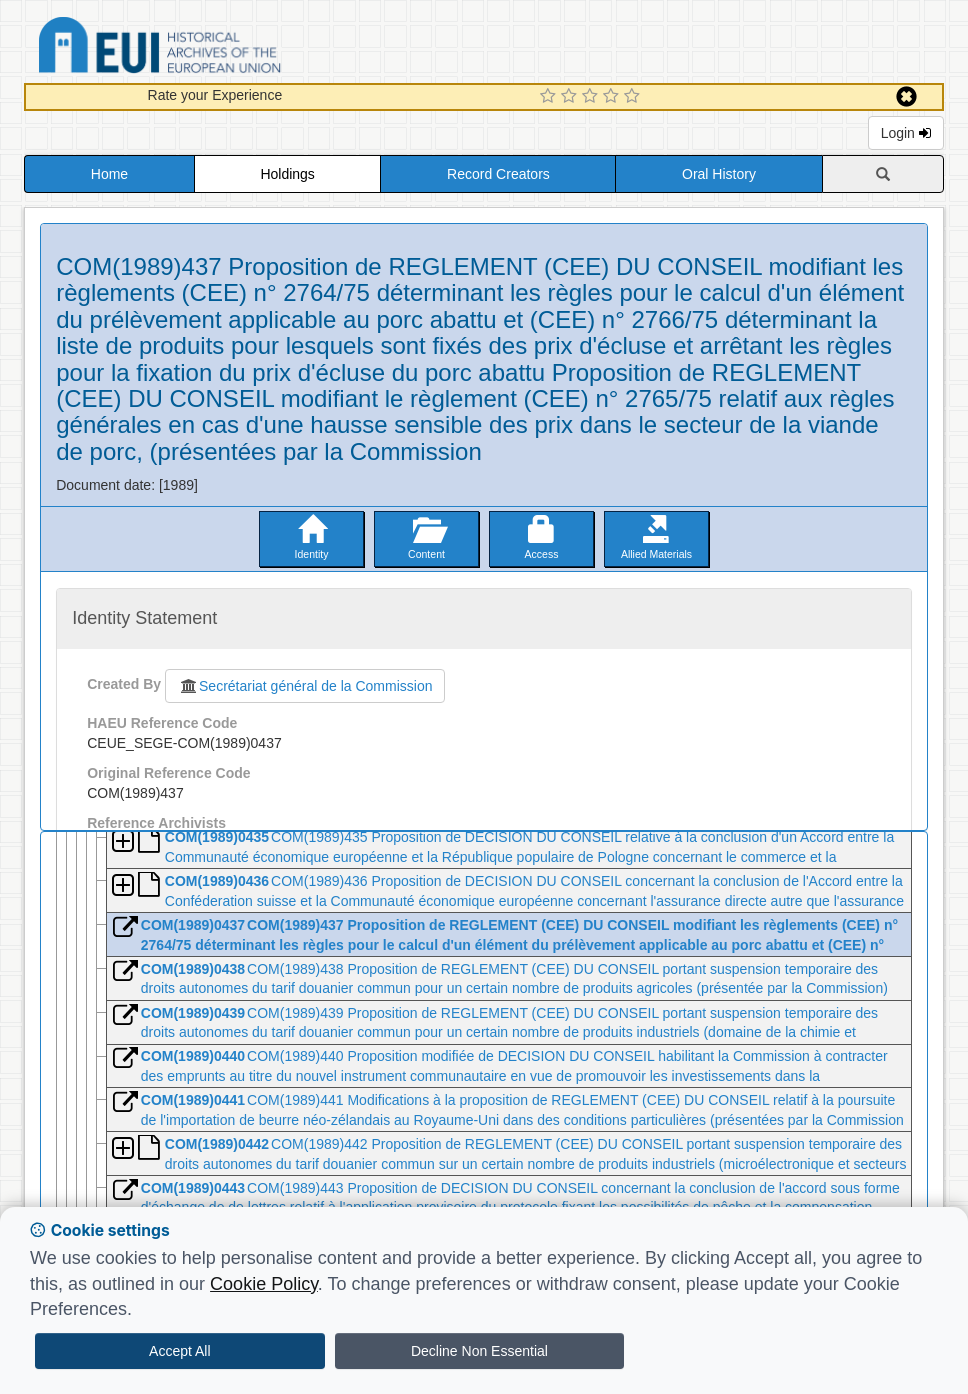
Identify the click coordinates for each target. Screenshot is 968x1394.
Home (109, 174)
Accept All (179, 1351)
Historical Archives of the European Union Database (216, 48)
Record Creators (498, 174)
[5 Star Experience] (634, 97)
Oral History (719, 174)
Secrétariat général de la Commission (305, 686)
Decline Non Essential (479, 1351)
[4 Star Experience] (613, 97)
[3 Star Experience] (592, 97)
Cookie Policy (264, 1284)
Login (906, 133)
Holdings (287, 174)
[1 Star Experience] (550, 97)
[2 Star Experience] (571, 97)
